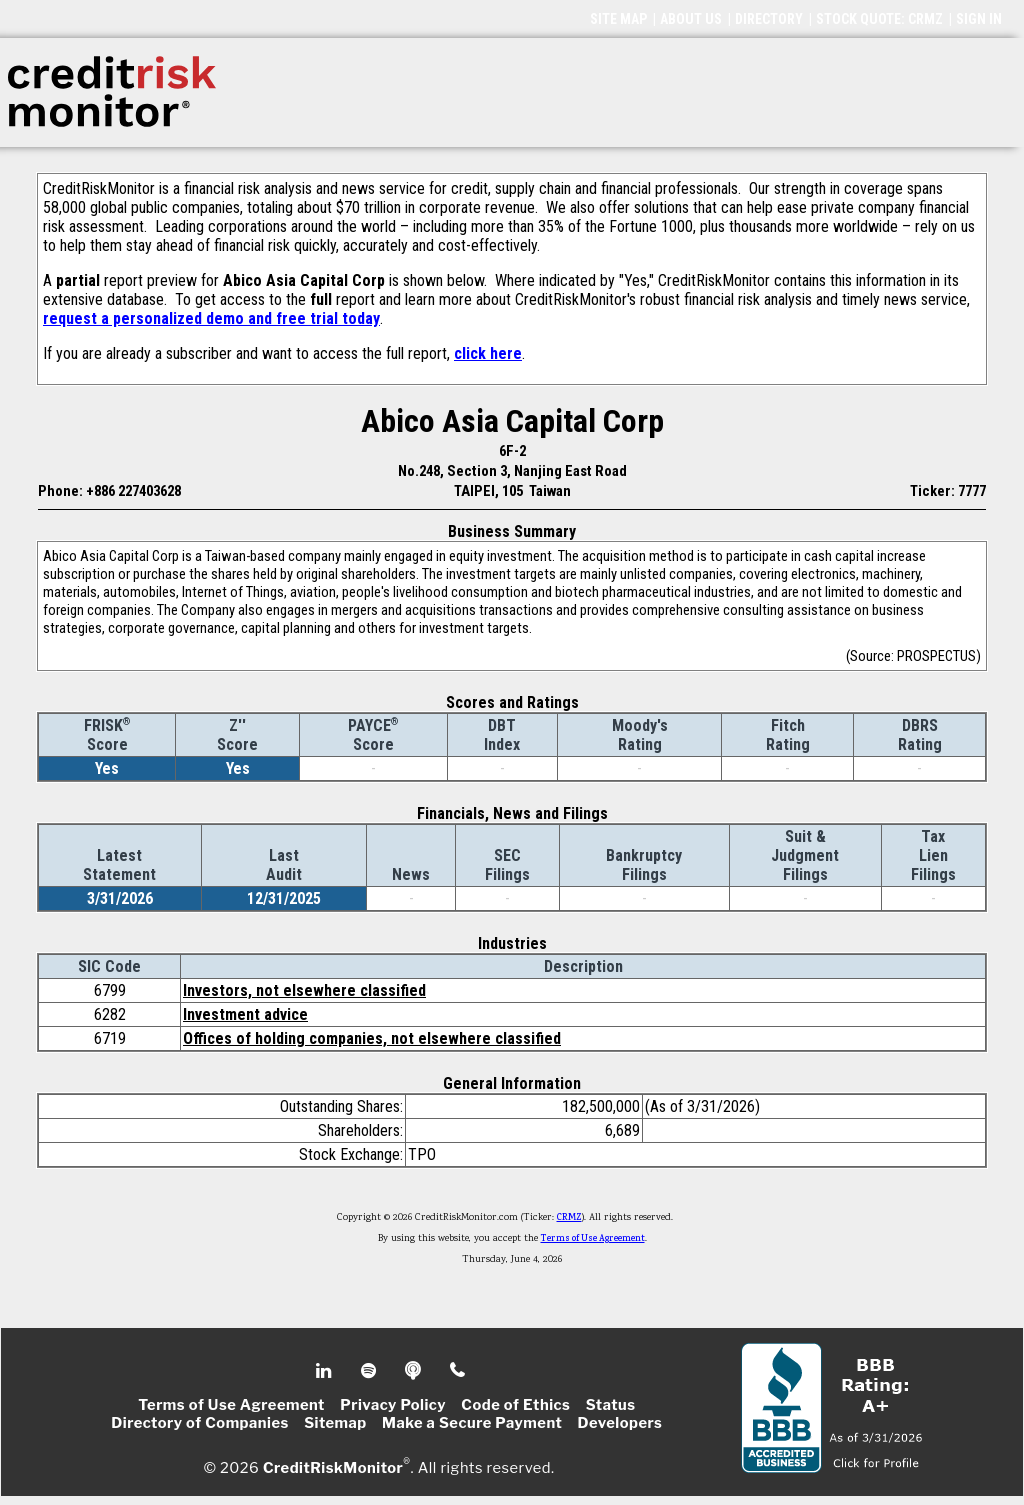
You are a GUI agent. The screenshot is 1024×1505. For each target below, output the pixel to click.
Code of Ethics (515, 1405)
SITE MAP (618, 19)
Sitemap (335, 1423)
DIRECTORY (769, 19)
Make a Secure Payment (472, 1423)
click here (488, 353)
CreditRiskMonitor (333, 1467)
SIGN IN (979, 19)
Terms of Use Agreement (593, 1239)
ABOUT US (691, 19)
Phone (458, 1371)
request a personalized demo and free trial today (211, 318)
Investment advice (245, 1014)
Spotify (370, 1371)
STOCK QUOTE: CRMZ (879, 19)
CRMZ (569, 1218)
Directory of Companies (199, 1423)
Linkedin (326, 1371)
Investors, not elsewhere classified (304, 990)
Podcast (414, 1371)
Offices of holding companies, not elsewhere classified (372, 1038)
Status (611, 1405)
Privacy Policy (393, 1405)
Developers (620, 1423)
